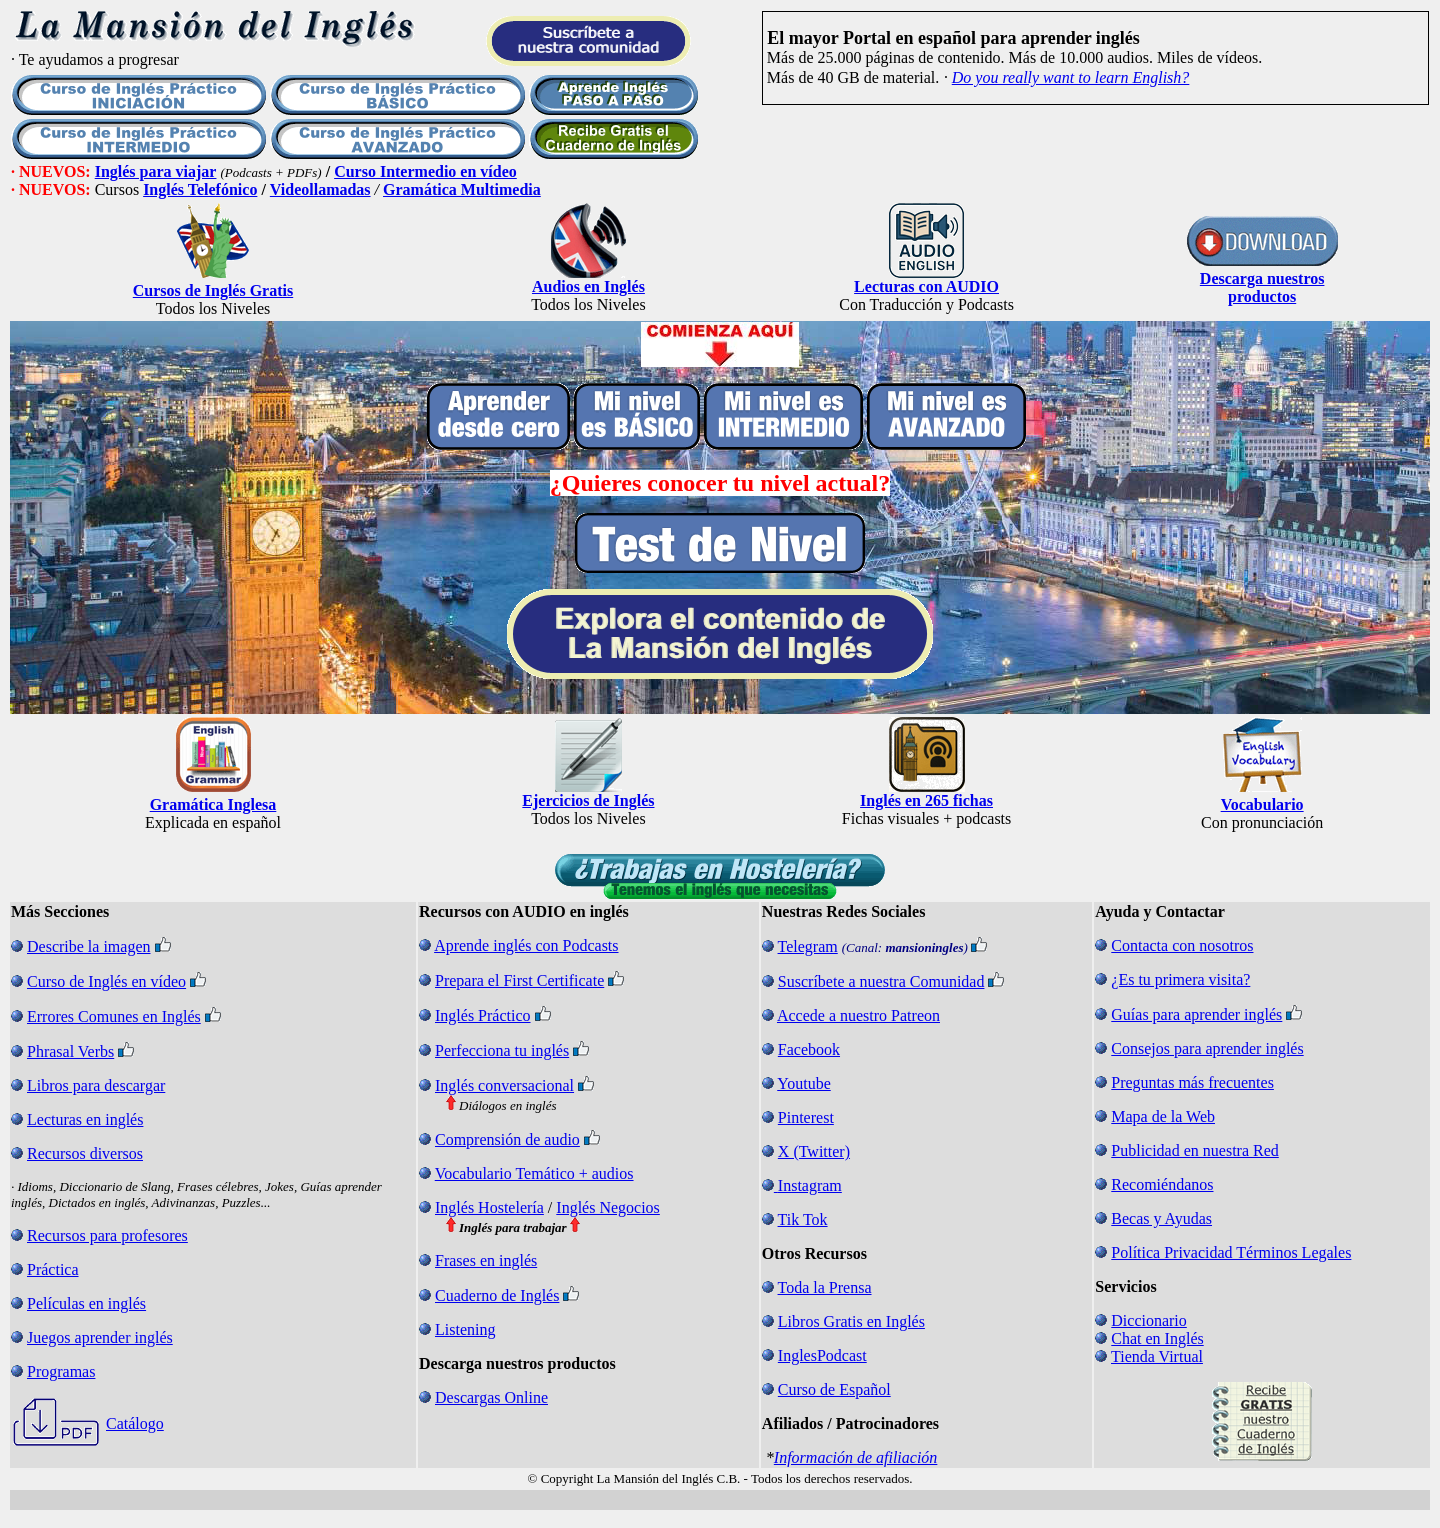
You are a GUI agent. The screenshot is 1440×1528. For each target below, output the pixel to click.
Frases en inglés (486, 1260)
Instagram (810, 1185)
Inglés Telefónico (200, 189)
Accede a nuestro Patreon (858, 1015)
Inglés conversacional (504, 1085)
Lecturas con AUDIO (926, 286)
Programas (61, 1371)
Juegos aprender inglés (100, 1337)
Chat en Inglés (1157, 1338)
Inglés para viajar (156, 171)
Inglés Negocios (608, 1207)
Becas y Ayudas (1161, 1218)
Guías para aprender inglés (1196, 1014)
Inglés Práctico (483, 1015)
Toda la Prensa (825, 1287)
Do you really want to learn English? (1071, 77)
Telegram (808, 946)
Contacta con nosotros (1182, 945)
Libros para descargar (96, 1085)
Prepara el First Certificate (519, 980)
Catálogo (135, 1423)
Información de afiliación (856, 1457)
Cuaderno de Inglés (497, 1295)
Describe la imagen (89, 946)
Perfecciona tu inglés (502, 1050)
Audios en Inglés (588, 286)
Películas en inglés (86, 1303)
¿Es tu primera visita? (1180, 979)
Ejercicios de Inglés (588, 800)
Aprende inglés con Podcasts (526, 945)
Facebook (809, 1049)
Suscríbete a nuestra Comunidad (881, 981)
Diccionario (1149, 1320)
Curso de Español (834, 1389)
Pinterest (806, 1117)
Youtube (804, 1083)
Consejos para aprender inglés (1207, 1048)
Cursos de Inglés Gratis (213, 290)
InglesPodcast (822, 1355)
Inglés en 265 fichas (926, 800)
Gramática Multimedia (462, 189)
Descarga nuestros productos (1262, 287)
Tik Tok (803, 1219)
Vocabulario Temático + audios (534, 1173)
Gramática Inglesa (213, 804)
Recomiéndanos (1162, 1184)
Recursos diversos (85, 1153)
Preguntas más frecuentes (1192, 1082)
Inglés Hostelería (489, 1207)
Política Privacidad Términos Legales (1231, 1252)
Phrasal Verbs (70, 1051)
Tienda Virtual (1157, 1356)
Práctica (53, 1269)
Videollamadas (320, 189)
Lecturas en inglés (85, 1119)
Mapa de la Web (1163, 1116)
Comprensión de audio (507, 1139)
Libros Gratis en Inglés (851, 1321)
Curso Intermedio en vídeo (425, 171)
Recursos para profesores (107, 1235)
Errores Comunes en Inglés (114, 1016)
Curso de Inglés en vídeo (106, 981)
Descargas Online (491, 1397)
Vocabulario (1262, 804)
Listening (465, 1329)
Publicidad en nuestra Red (1195, 1150)
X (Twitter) (814, 1151)
